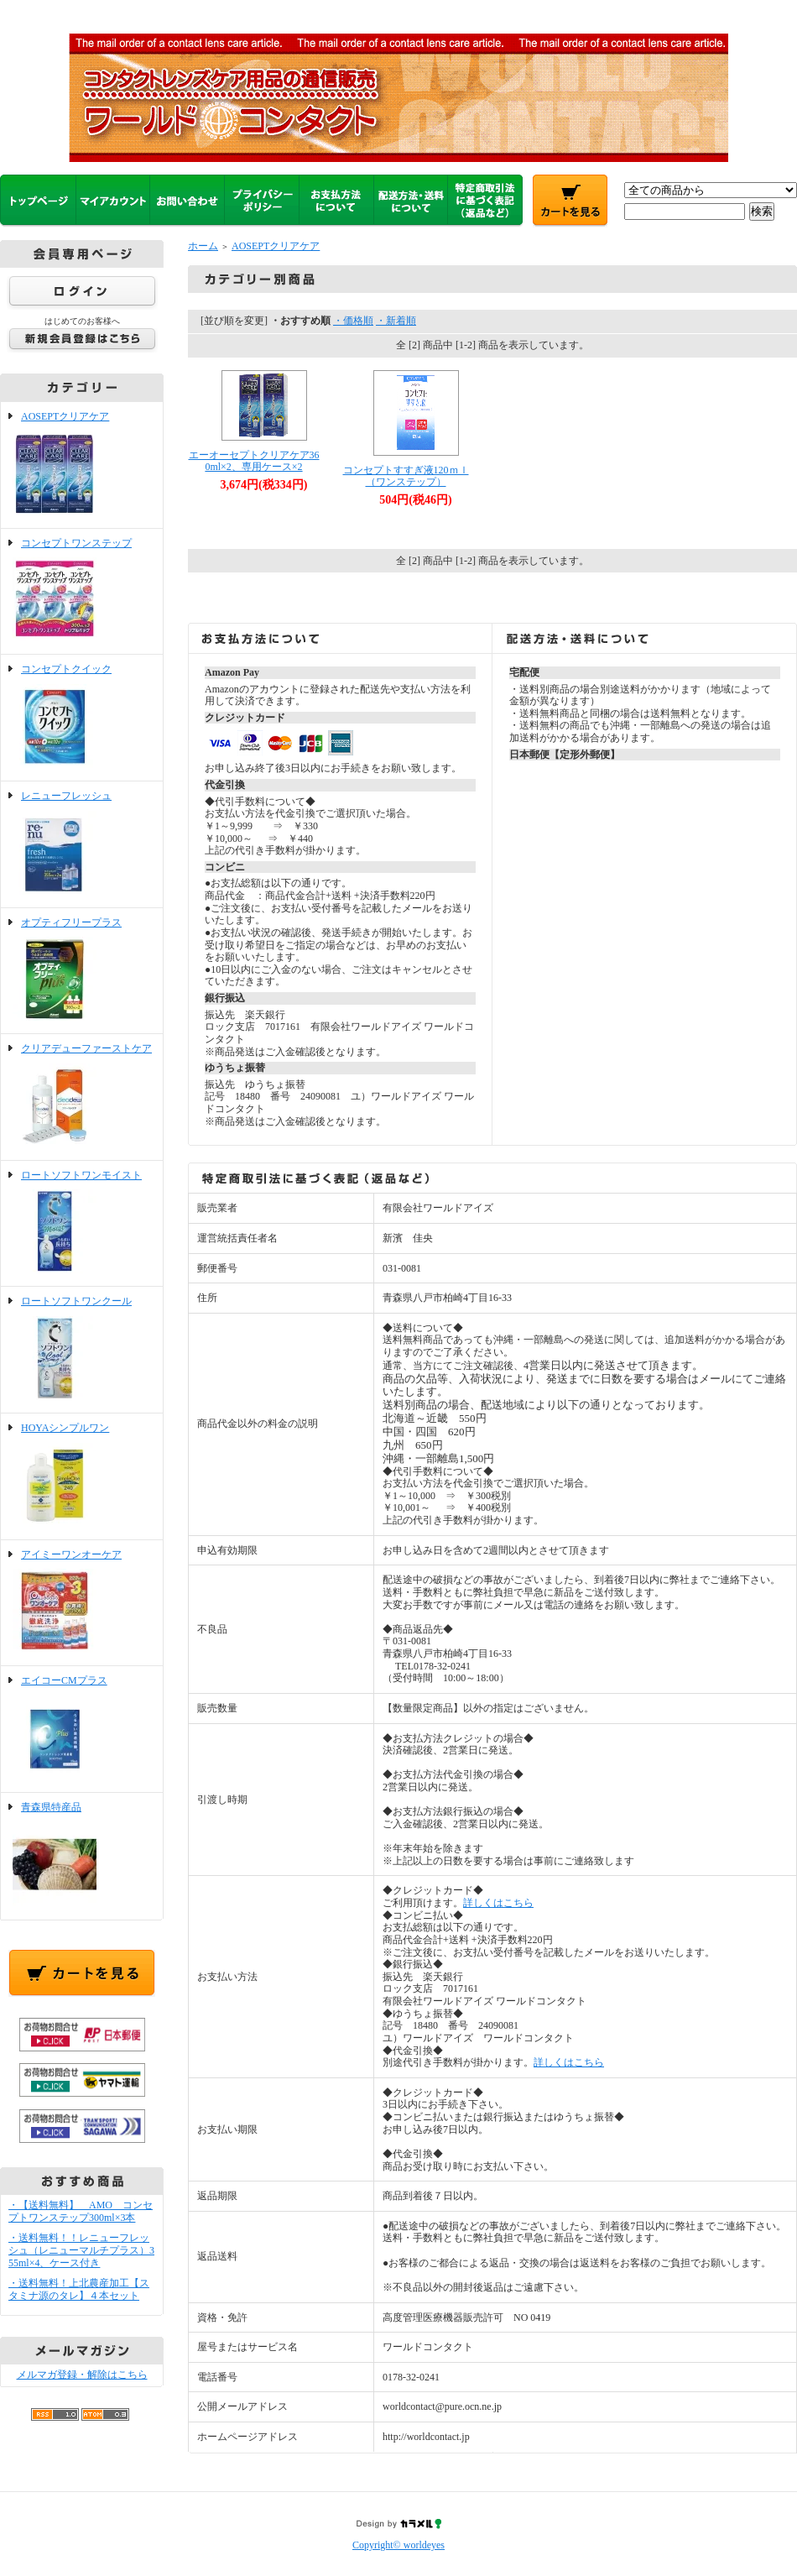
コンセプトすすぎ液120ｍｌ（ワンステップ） (406, 476)
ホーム (203, 246)
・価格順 (353, 321)
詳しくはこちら (498, 1903)
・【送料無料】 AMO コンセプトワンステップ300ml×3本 (80, 2211)
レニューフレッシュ (81, 844)
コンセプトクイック (81, 717)
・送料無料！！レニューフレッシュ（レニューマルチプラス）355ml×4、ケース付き (81, 2250)
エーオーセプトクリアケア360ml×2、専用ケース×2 (254, 461)
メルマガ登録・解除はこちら (82, 2374)
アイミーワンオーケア (81, 1603)
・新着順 (396, 321)
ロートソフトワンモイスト (81, 1223)
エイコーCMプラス (81, 1729)
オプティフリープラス (81, 971)
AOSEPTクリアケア (81, 465)
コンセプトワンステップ (81, 591)
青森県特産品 (81, 1855)
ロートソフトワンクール (81, 1349)
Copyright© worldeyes (398, 2545)
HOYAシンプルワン (81, 1476)
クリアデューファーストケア (81, 1097)
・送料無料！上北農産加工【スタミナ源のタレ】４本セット (78, 2289)
